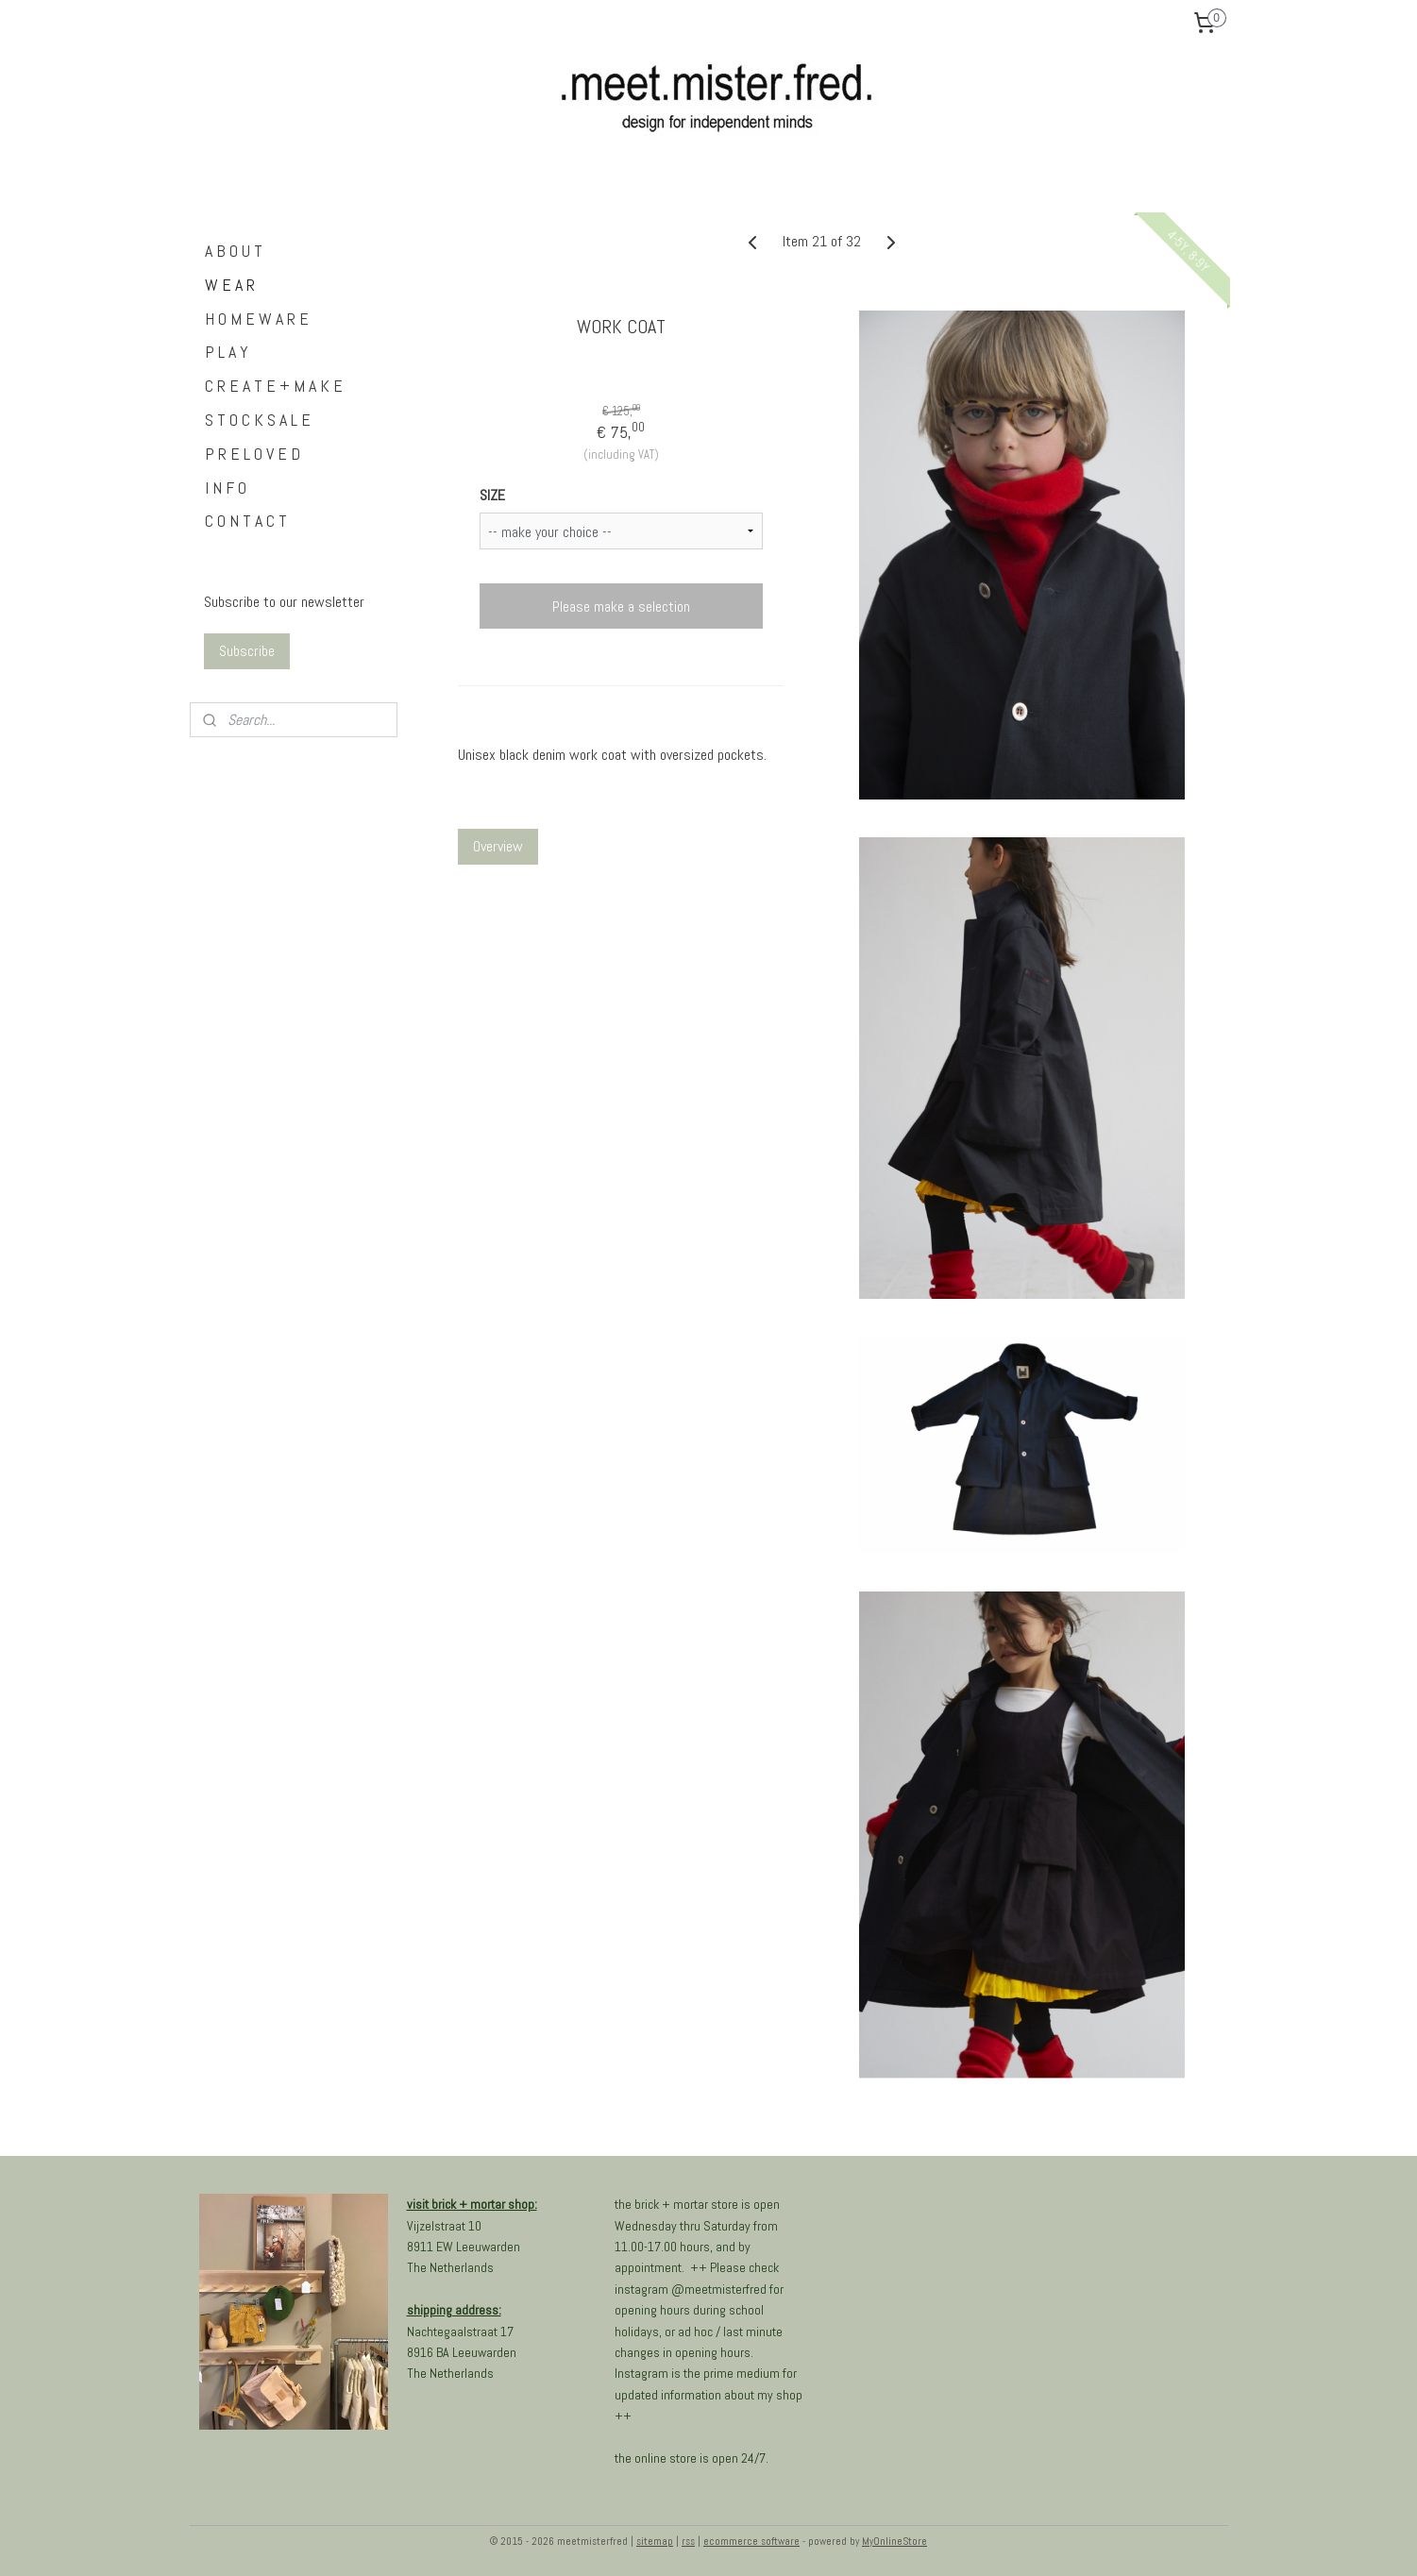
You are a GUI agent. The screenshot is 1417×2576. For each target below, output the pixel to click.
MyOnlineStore (894, 2541)
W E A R (230, 284)
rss (688, 2541)
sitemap (654, 2541)
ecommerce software (751, 2541)
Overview (498, 846)
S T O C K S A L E (258, 419)
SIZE (492, 495)
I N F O (225, 487)
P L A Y (226, 351)
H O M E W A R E (257, 318)
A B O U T (233, 250)
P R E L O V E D (252, 453)
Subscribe (247, 651)
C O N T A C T (246, 520)
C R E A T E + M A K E (274, 385)
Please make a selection (621, 606)
